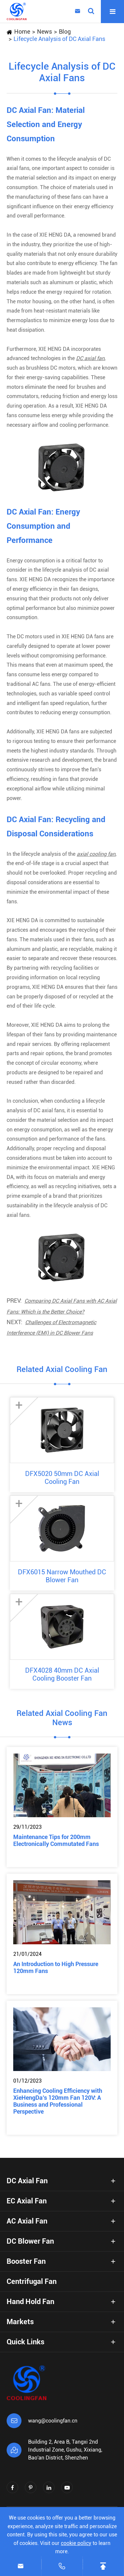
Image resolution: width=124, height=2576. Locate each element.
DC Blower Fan (30, 2241)
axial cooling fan (96, 854)
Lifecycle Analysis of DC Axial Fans (59, 38)
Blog (65, 31)
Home (22, 31)
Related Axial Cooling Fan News (62, 1718)
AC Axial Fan (27, 2221)
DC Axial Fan (27, 2181)
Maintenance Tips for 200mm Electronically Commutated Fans (56, 1840)
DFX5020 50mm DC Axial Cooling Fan (62, 1478)
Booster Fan (26, 2261)
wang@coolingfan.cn (52, 2421)
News (44, 31)
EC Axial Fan (27, 2201)
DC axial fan (90, 358)
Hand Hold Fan (30, 2301)
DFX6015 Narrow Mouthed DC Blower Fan (62, 1576)
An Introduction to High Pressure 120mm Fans (55, 1967)
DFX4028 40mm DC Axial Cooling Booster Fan (62, 1674)
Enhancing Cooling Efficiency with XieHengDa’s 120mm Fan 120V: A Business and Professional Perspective (57, 2101)
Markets (20, 2322)
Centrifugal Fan (32, 2281)
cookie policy (76, 2543)
